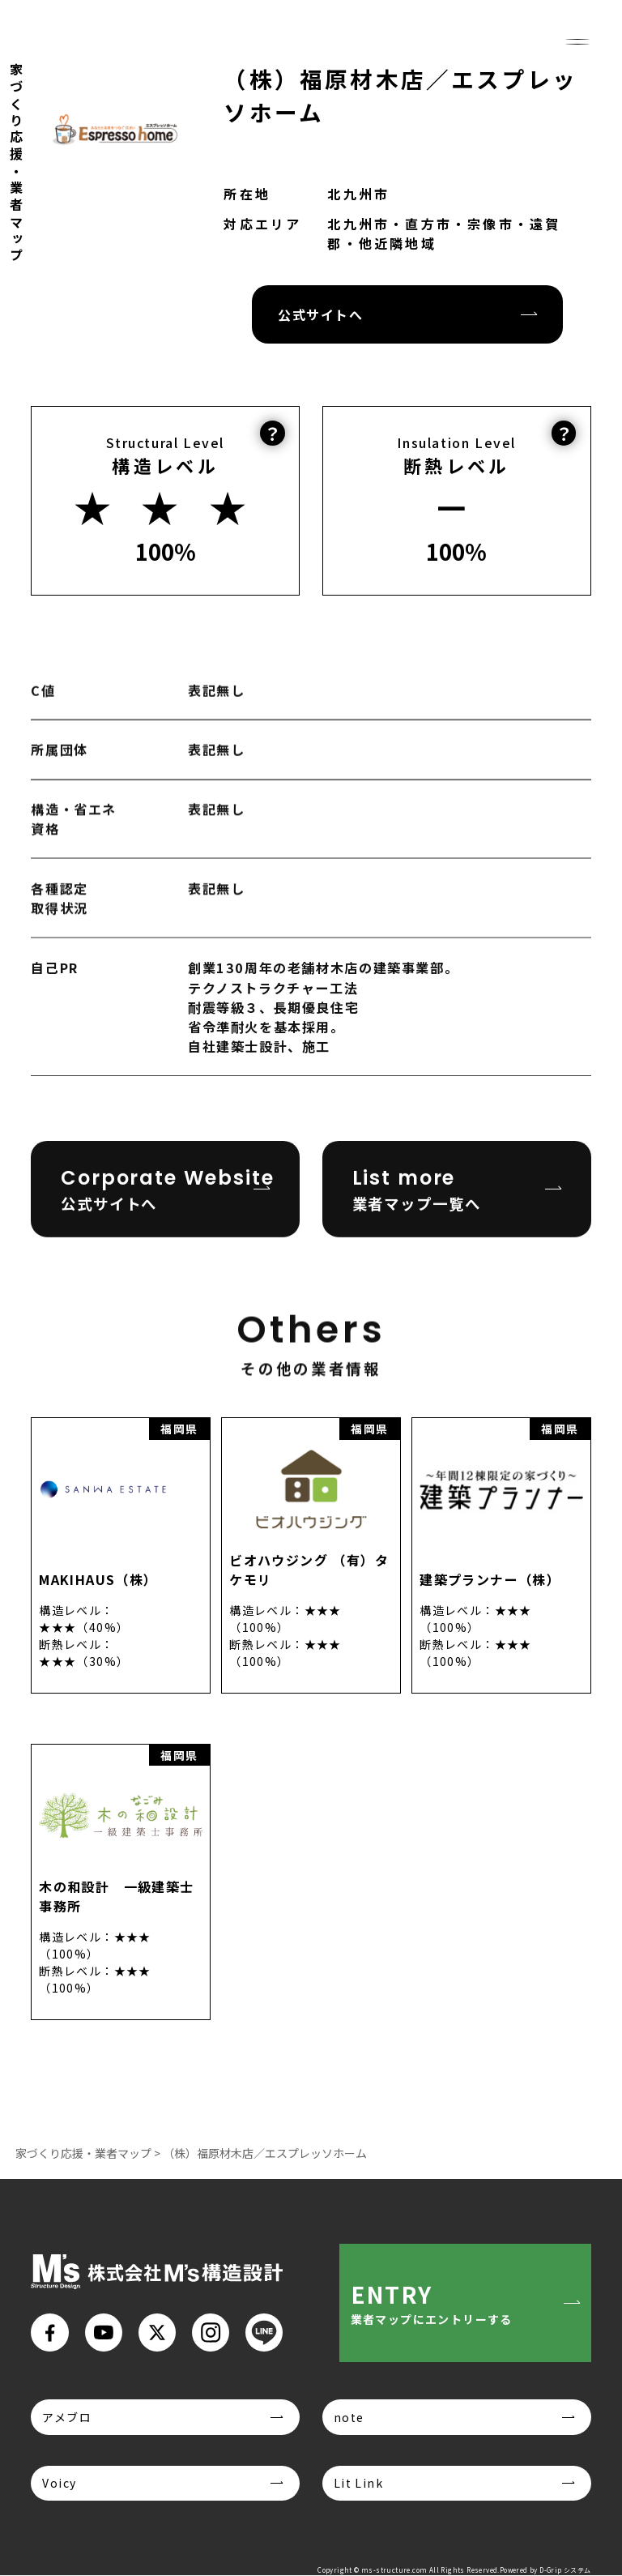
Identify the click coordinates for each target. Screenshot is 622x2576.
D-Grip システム (564, 2570)
